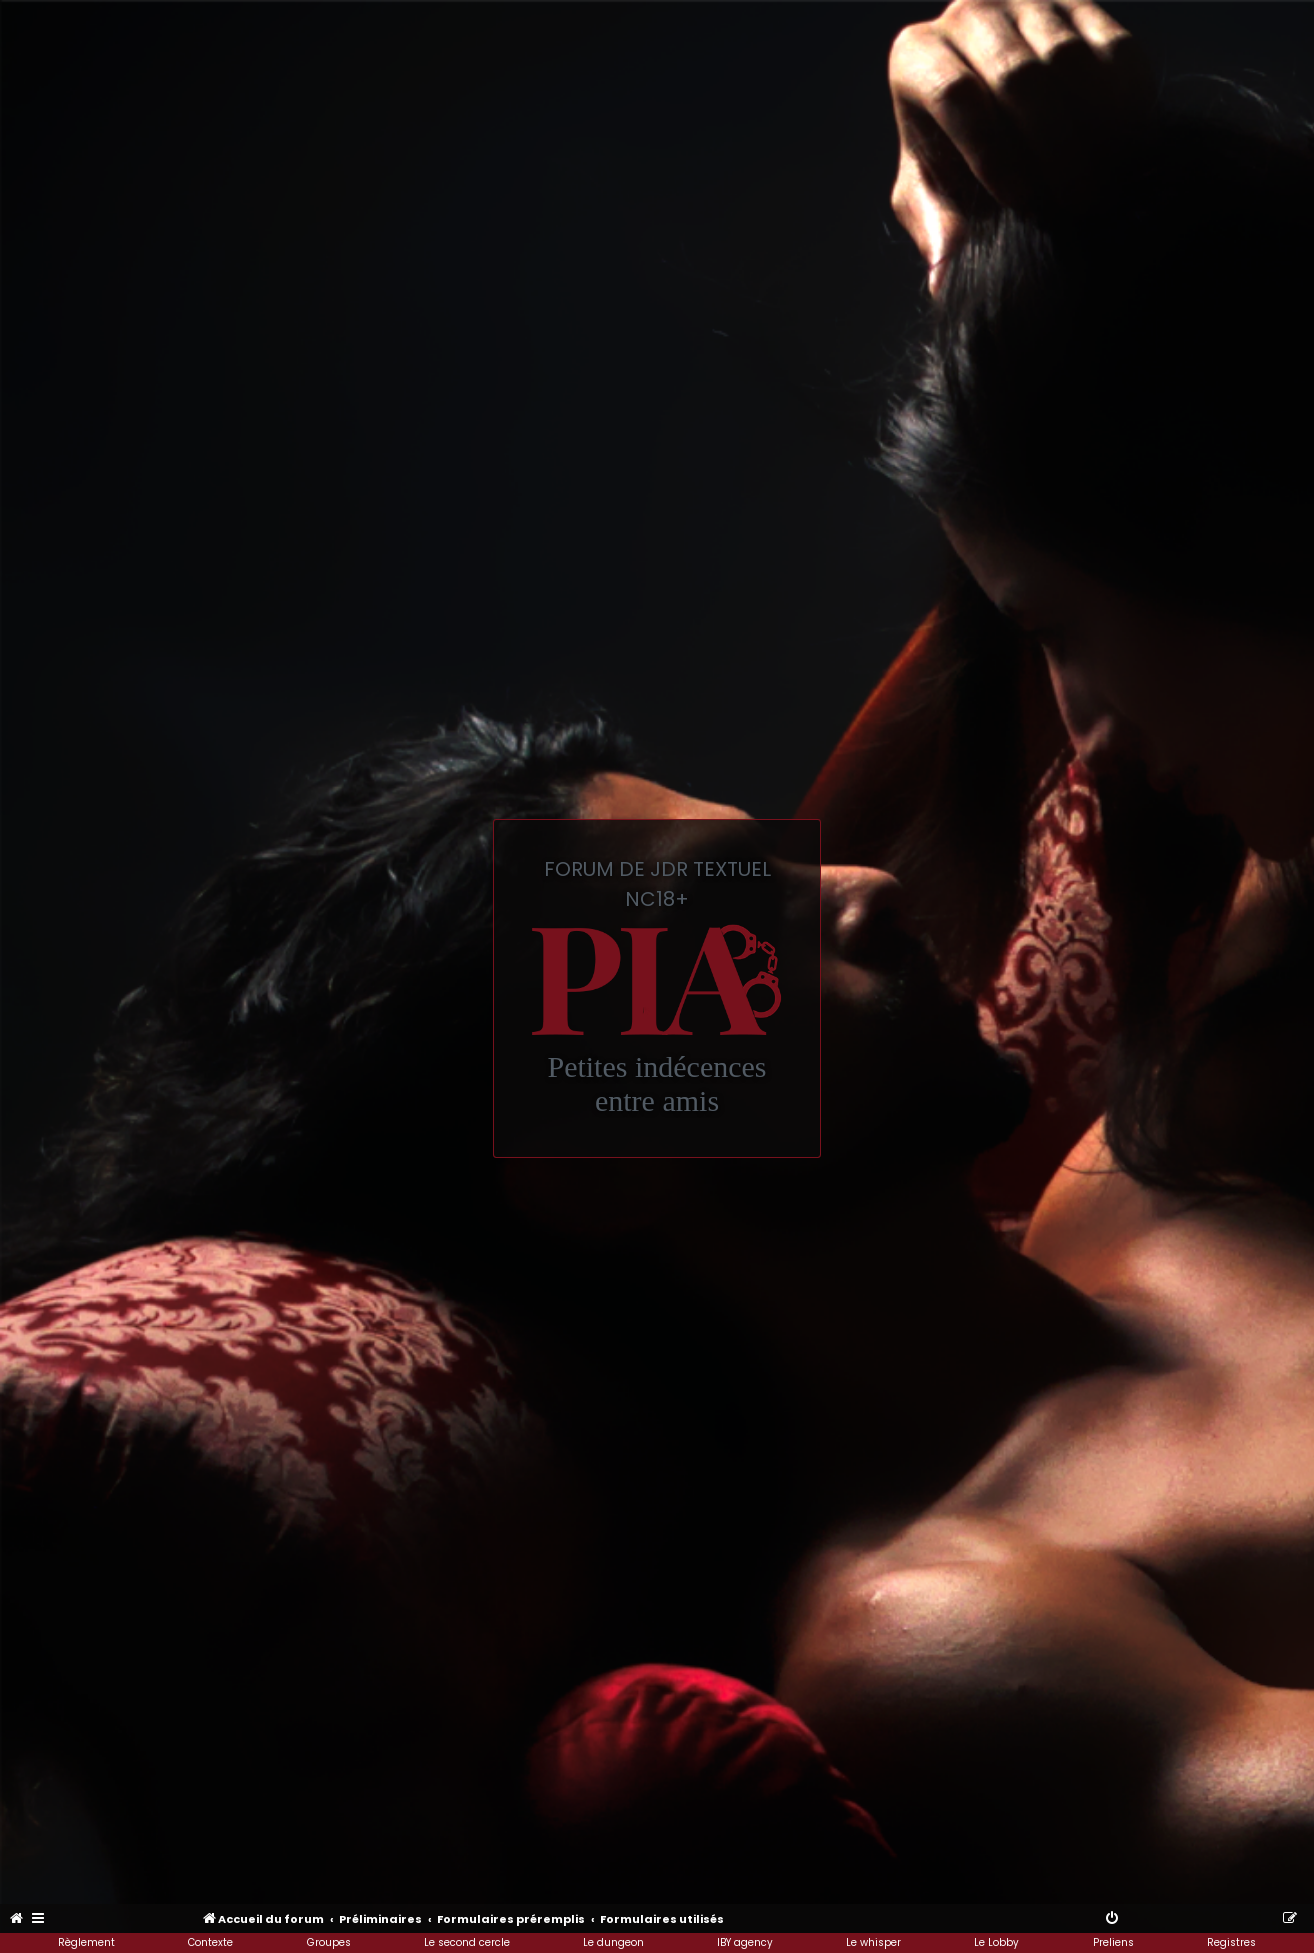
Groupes (329, 1942)
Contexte (210, 1942)
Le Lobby (996, 1942)
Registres (1231, 1942)
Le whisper (873, 1942)
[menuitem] (17, 1919)
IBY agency (745, 1942)
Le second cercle (467, 1942)
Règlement (86, 1942)
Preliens (1113, 1942)
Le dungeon (613, 1942)
